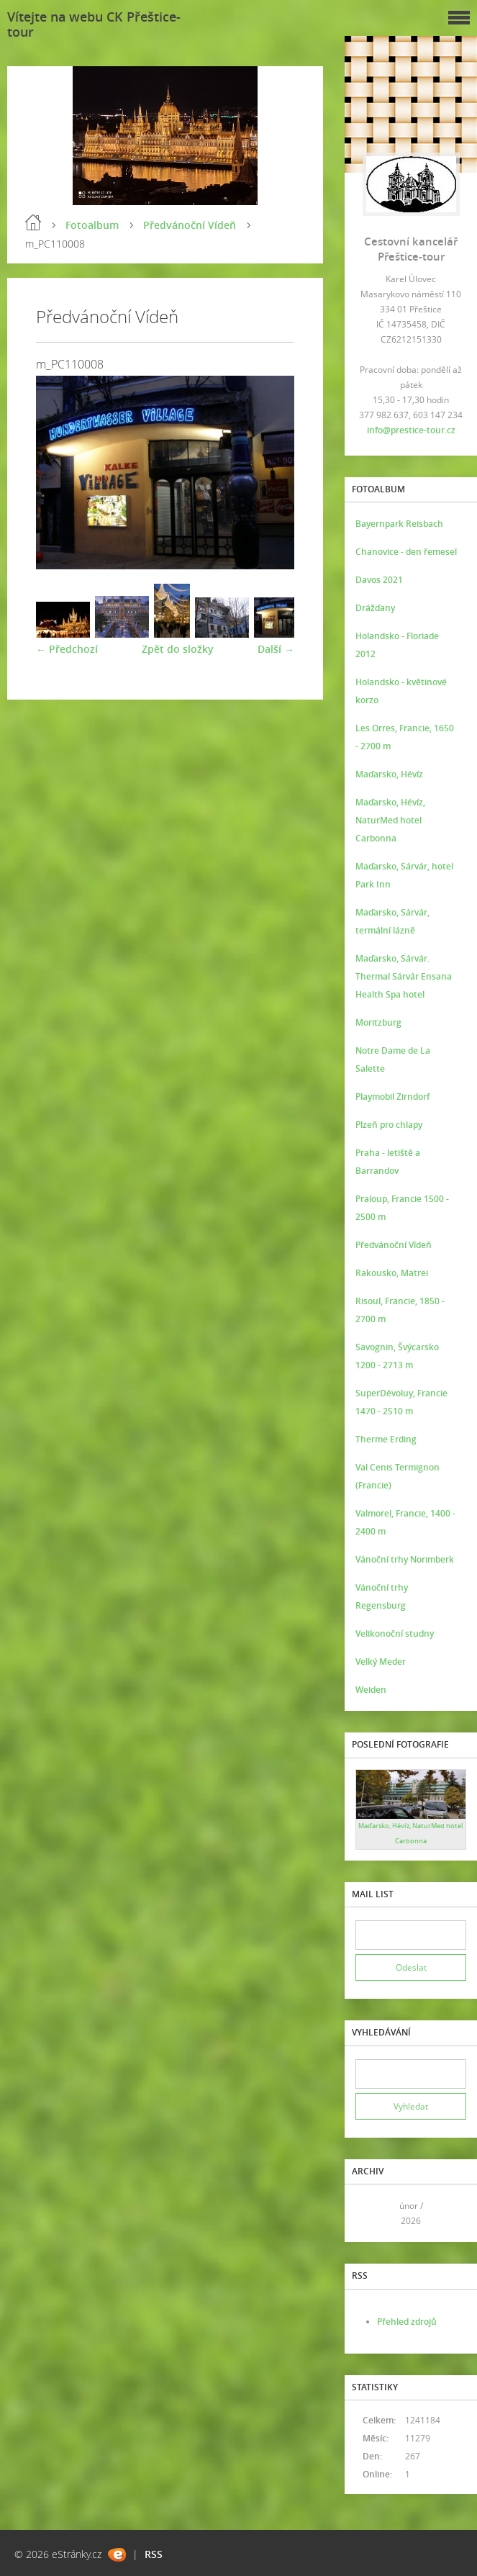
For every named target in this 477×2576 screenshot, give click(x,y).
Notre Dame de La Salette (392, 1059)
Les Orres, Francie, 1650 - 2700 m (404, 737)
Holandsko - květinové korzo (401, 691)
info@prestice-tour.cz (411, 430)
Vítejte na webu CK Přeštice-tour (94, 24)
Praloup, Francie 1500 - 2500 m (402, 1208)
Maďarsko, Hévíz (389, 774)
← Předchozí (67, 649)
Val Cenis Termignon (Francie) (397, 1476)
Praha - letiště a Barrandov (387, 1162)
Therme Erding (386, 1439)
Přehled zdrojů (407, 2321)
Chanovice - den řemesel (406, 552)
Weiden (370, 1690)
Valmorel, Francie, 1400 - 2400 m (405, 1522)
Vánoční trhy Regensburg (381, 1596)
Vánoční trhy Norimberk (404, 1559)
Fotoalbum (92, 225)
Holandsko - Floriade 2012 (397, 645)
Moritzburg (378, 1022)
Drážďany (375, 608)
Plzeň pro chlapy (388, 1124)
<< (371, 2213)
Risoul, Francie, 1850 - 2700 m (400, 1310)
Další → (276, 649)
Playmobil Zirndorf (392, 1096)
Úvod (33, 222)
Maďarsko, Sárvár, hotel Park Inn (404, 875)
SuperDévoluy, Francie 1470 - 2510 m (401, 1402)
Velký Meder (380, 1661)
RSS (154, 2554)
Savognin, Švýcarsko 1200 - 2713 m (397, 1356)
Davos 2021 (379, 580)
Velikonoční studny (394, 1633)
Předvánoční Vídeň (189, 225)
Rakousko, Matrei (391, 1273)
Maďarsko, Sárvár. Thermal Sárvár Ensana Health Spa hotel (403, 976)
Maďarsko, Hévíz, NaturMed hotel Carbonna (390, 820)
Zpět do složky (178, 649)
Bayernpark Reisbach (399, 524)
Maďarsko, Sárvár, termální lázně (392, 921)
